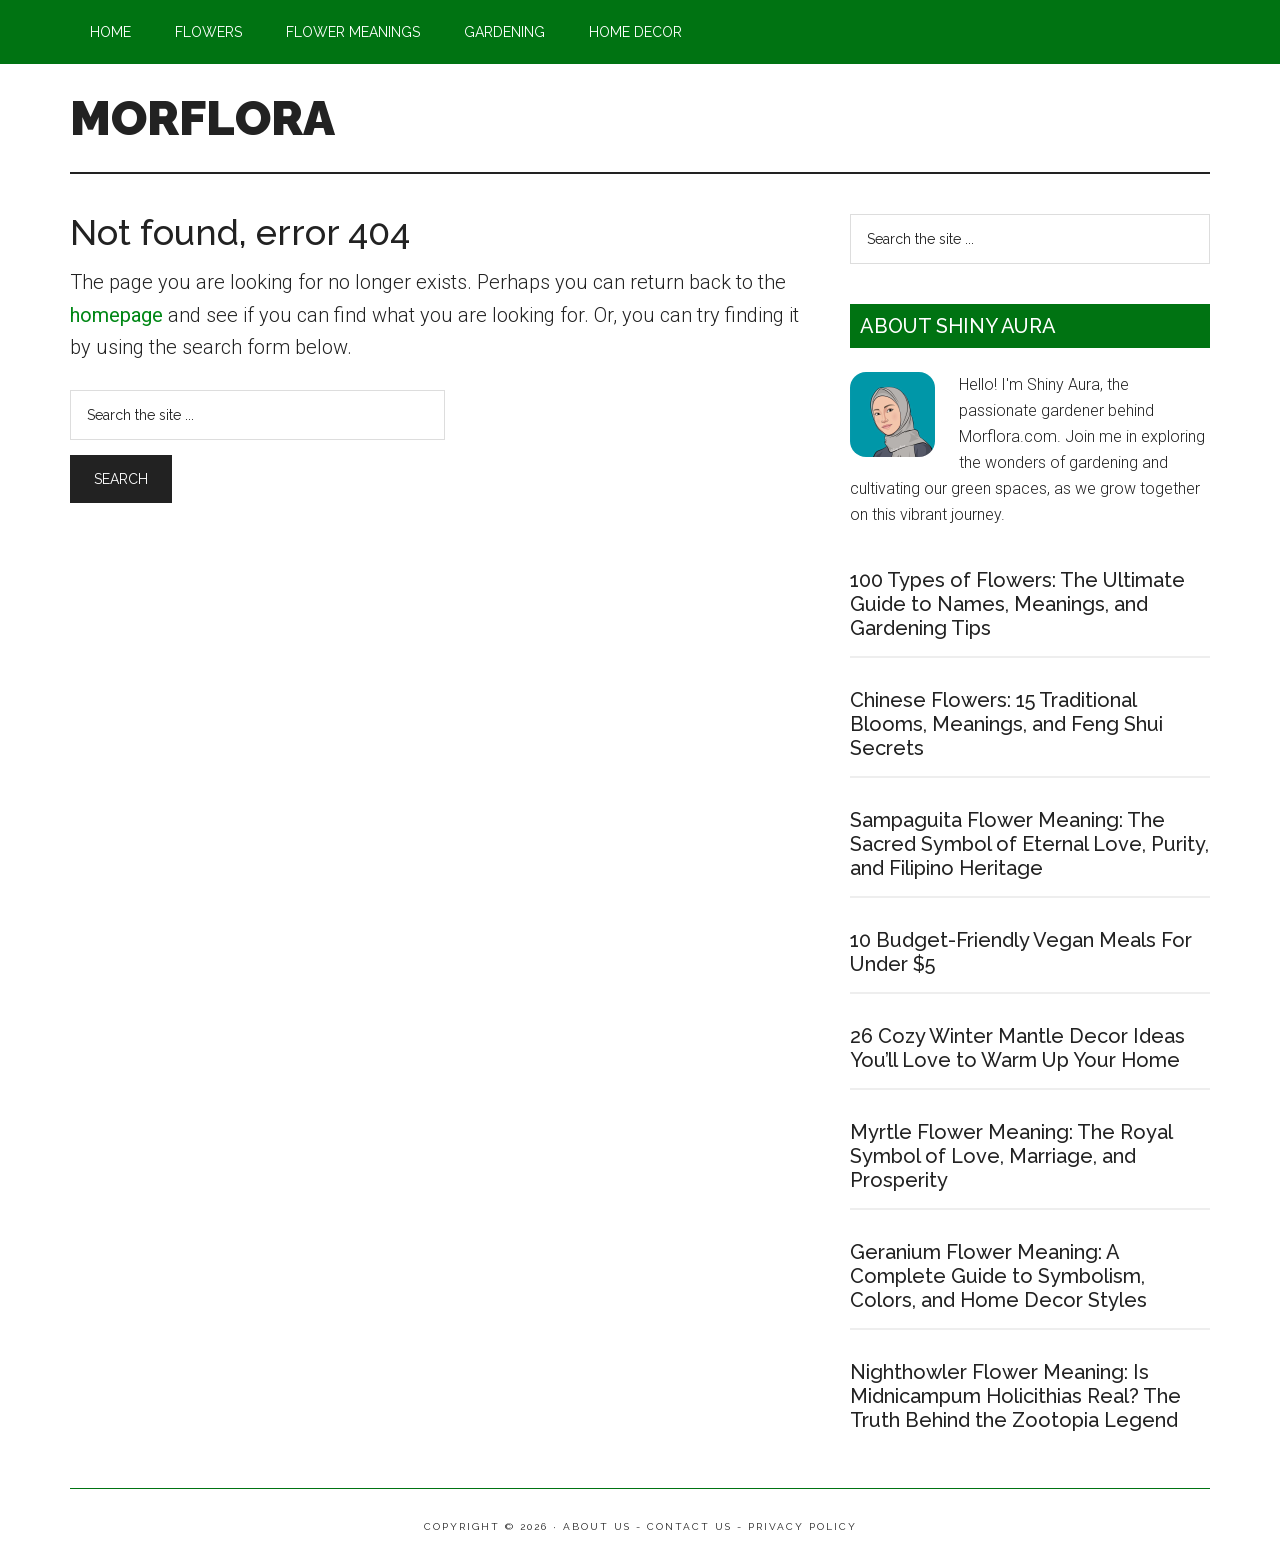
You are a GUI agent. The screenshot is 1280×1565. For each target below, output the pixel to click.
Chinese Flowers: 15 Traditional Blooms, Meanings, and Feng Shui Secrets (1006, 724)
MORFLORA (202, 118)
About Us (597, 1526)
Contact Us (689, 1526)
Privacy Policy (802, 1526)
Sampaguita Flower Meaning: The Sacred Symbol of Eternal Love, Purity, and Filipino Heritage (1029, 844)
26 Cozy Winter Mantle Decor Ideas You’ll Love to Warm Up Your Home (1017, 1048)
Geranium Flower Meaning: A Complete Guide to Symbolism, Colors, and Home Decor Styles (998, 1276)
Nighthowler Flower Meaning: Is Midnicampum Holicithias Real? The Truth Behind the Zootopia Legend (1015, 1396)
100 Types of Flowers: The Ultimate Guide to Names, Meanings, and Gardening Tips (1017, 604)
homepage (116, 315)
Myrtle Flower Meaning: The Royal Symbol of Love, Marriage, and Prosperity (1011, 1156)
